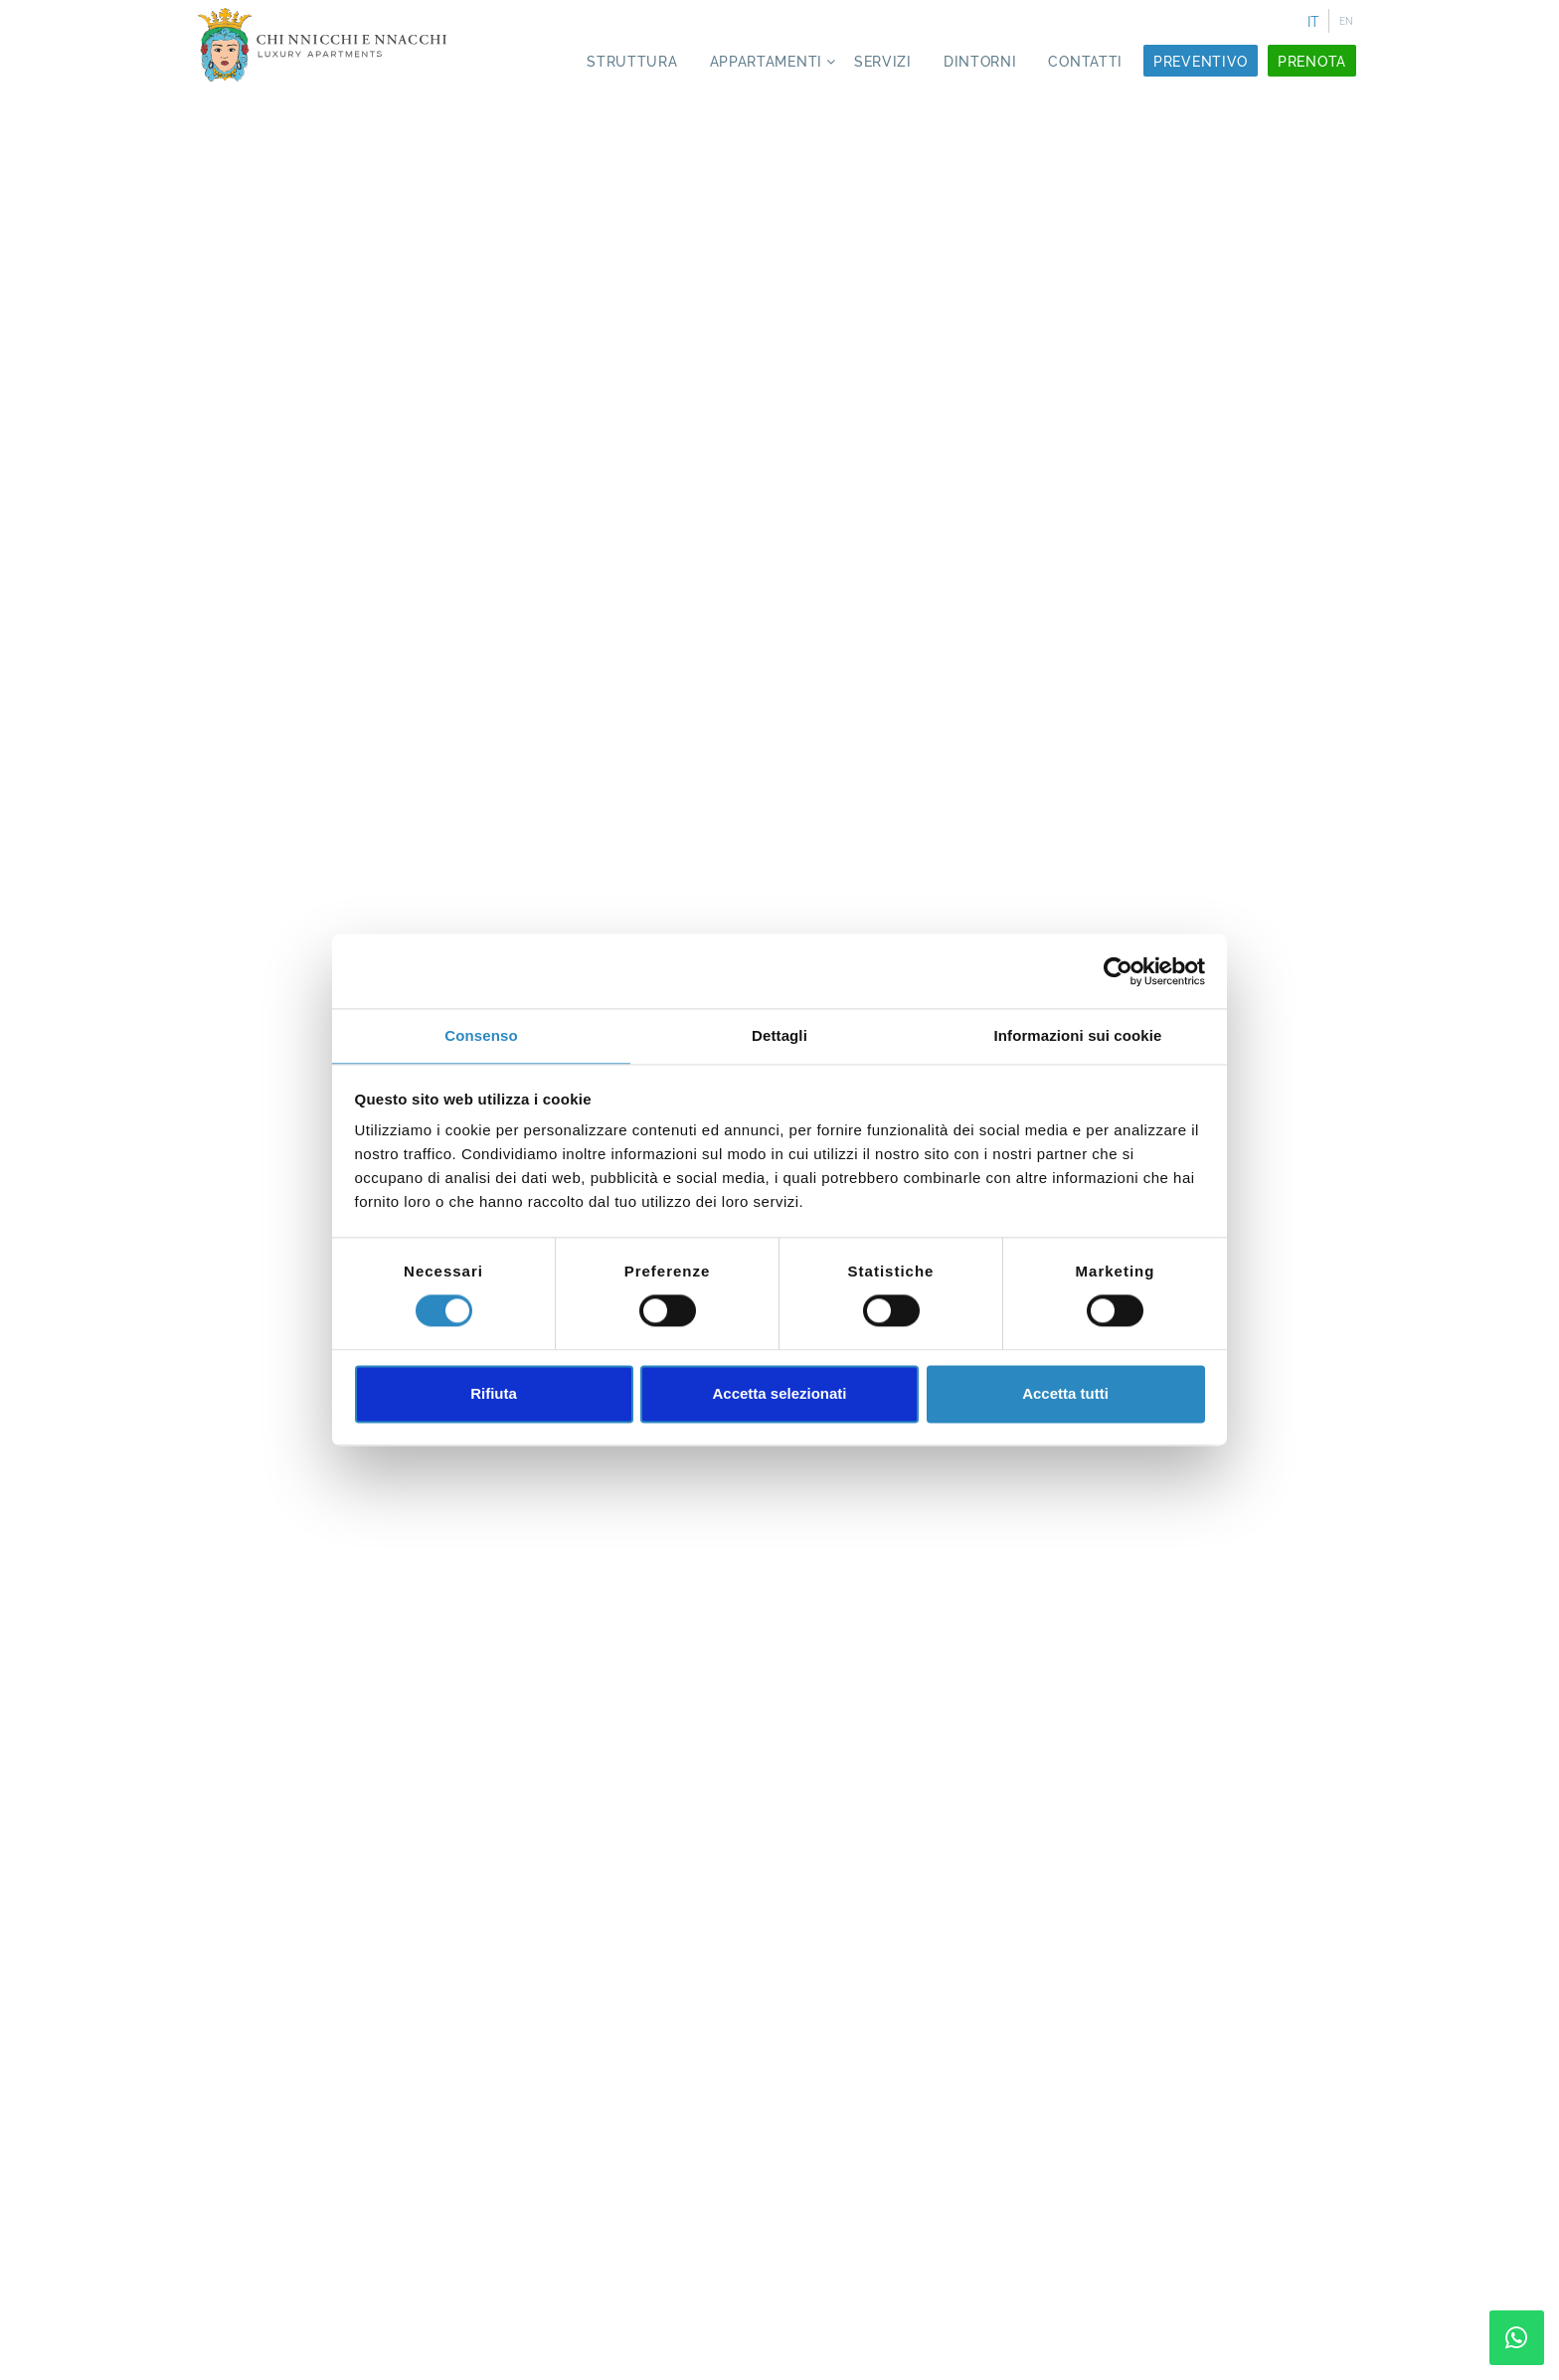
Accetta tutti (1065, 1393)
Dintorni (980, 62)
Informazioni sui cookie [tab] (1078, 1035)
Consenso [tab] (480, 1035)
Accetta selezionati (779, 1393)
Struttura (632, 62)
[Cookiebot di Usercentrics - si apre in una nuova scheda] (1118, 971)
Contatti (1085, 62)
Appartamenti (766, 62)
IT (1313, 22)
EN (1346, 21)
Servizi (883, 62)
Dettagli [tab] (779, 1035)
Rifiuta (493, 1393)
